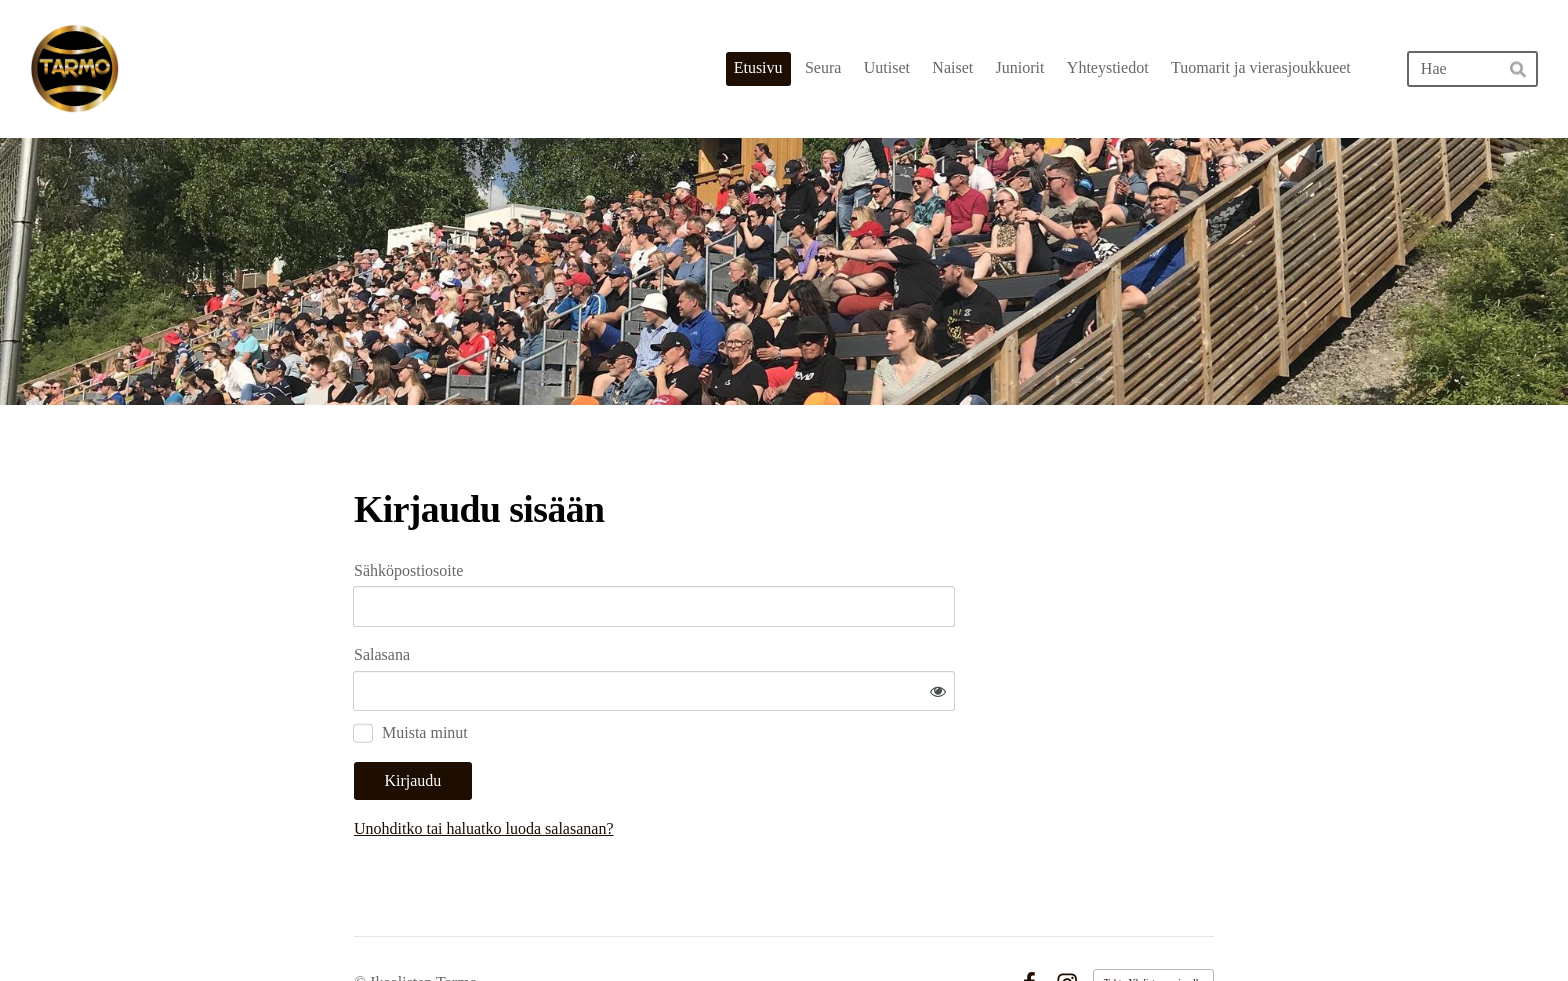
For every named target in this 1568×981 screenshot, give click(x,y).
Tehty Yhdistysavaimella (1153, 923)
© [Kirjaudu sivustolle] (362, 923)
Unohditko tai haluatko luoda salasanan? (675, 769)
